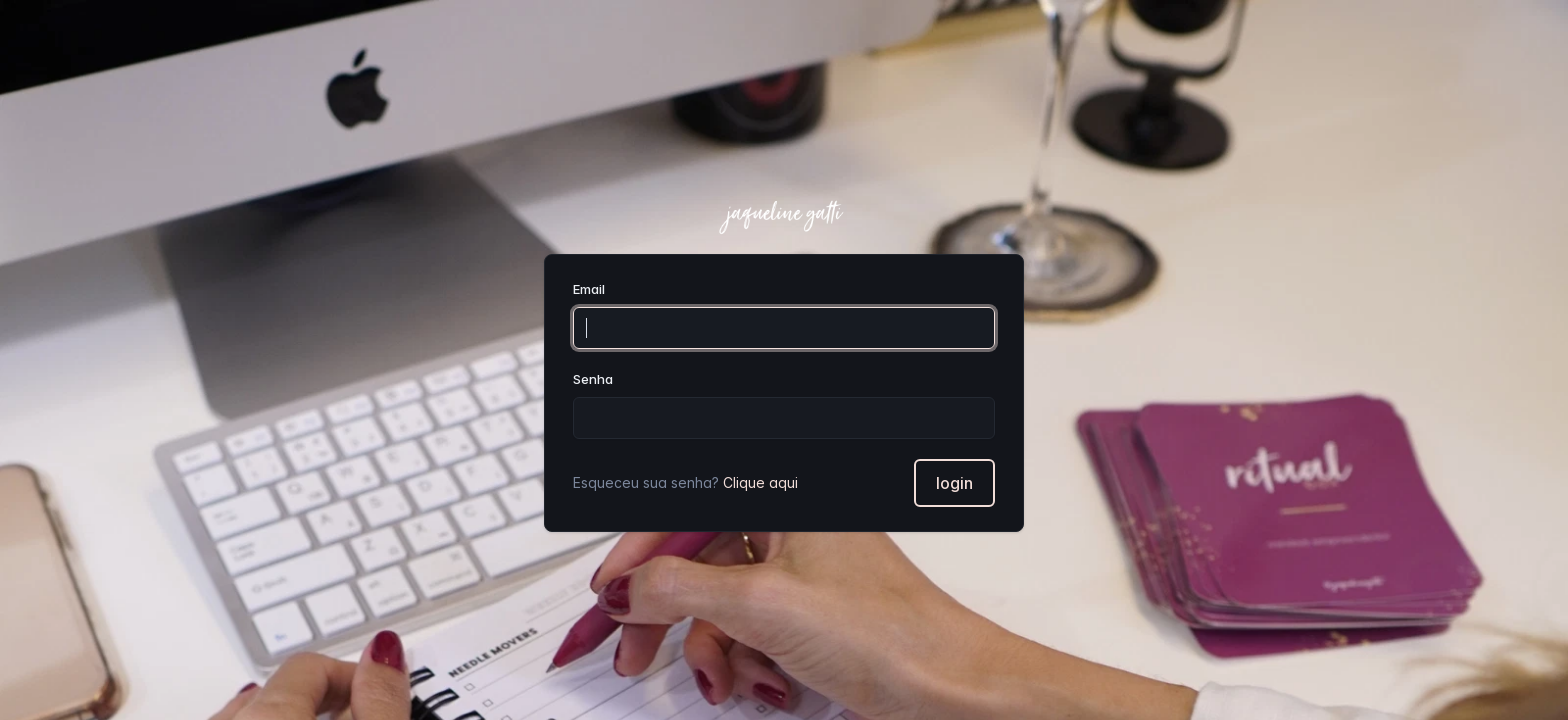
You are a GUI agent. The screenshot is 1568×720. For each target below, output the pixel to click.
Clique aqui (760, 482)
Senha (593, 379)
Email (589, 289)
